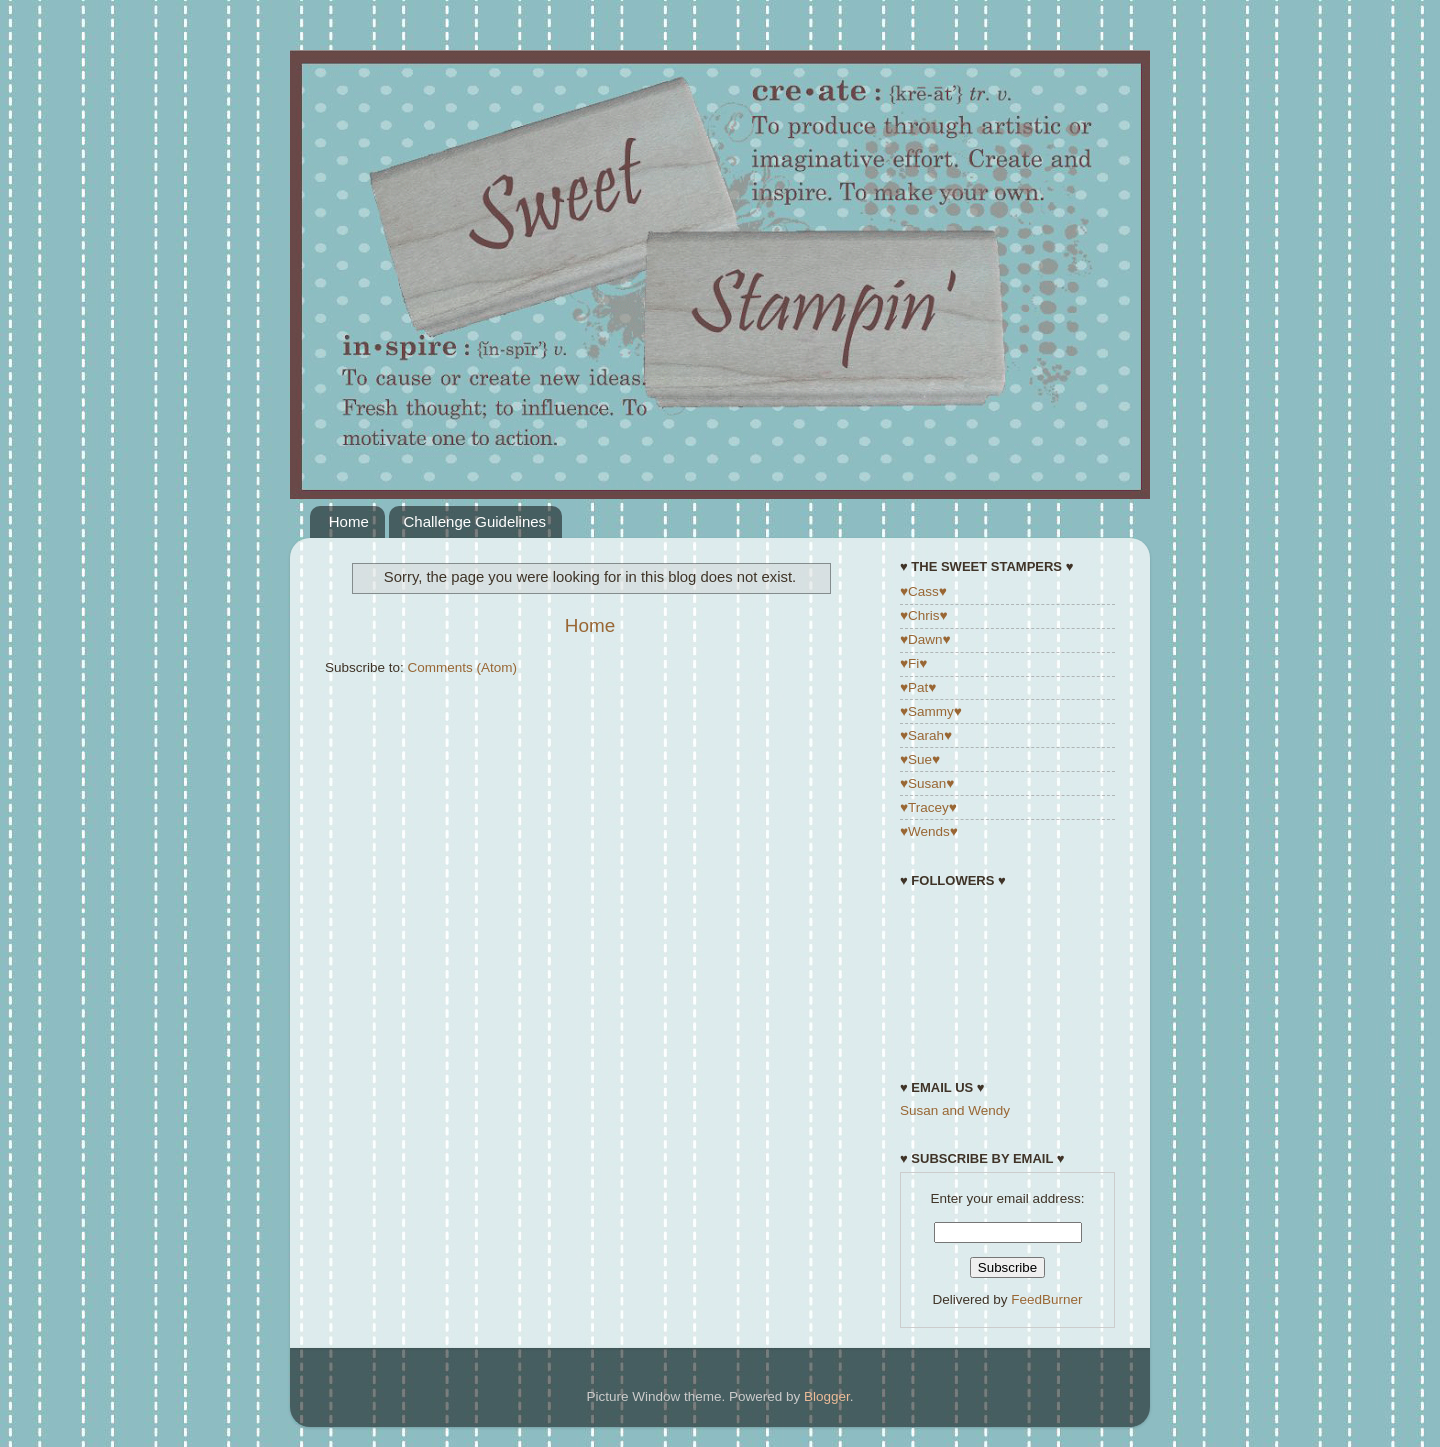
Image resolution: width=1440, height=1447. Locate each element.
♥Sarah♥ (926, 735)
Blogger (827, 1396)
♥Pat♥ (918, 687)
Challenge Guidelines (475, 521)
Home (349, 521)
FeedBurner (1046, 1299)
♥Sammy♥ (931, 711)
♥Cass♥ (923, 591)
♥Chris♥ (924, 615)
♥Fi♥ (913, 663)
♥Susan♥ (927, 783)
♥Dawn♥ (925, 639)
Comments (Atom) (463, 667)
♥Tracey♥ (928, 807)
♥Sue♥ (920, 759)
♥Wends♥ (929, 831)
